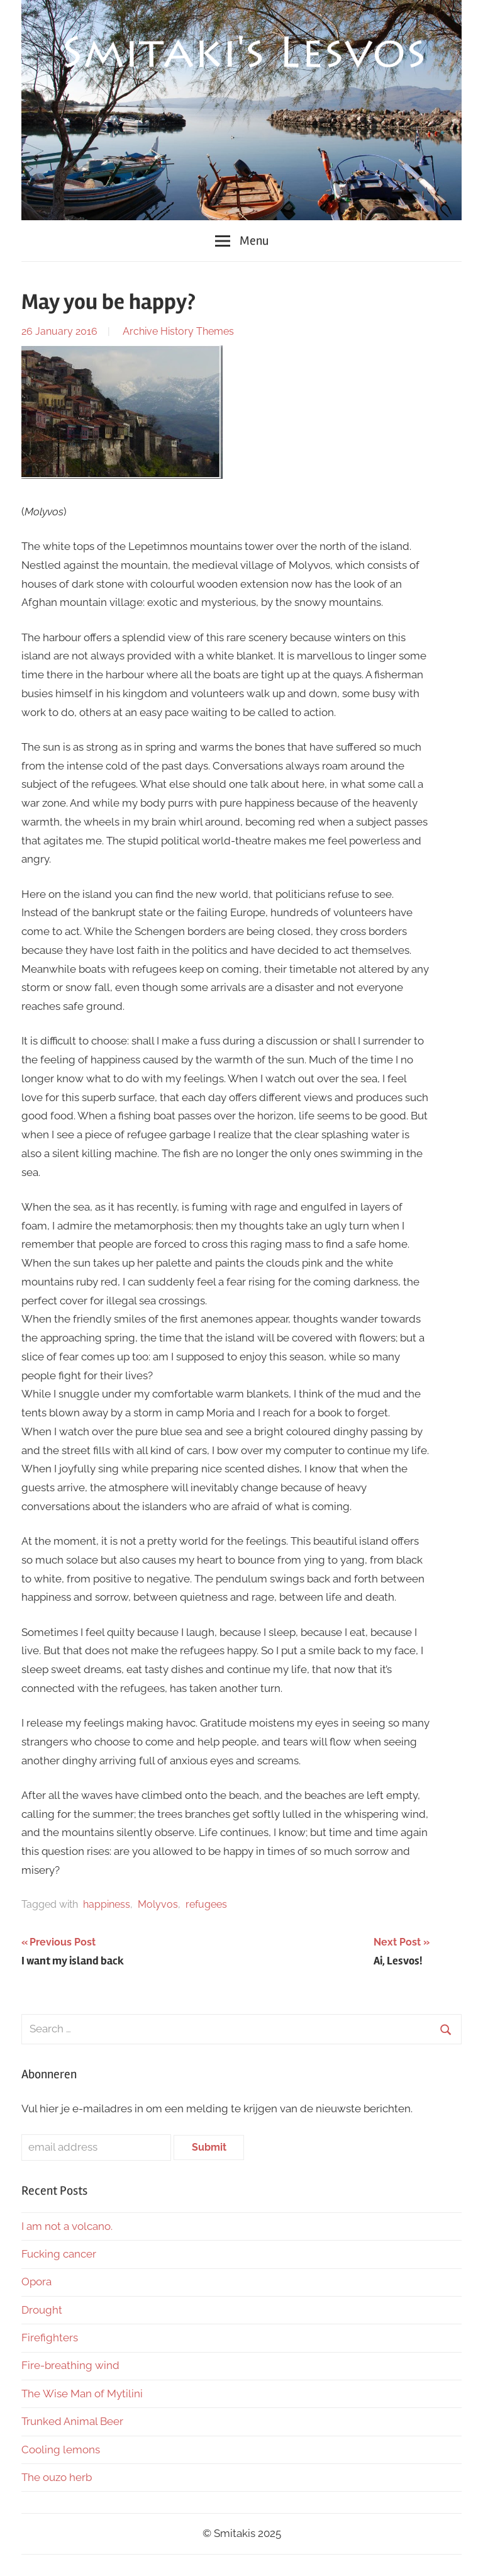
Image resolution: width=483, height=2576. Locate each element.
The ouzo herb (56, 2477)
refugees (206, 1904)
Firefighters (49, 2337)
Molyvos (158, 1904)
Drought (41, 2310)
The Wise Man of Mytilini (82, 2393)
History (177, 331)
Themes (215, 331)
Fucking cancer (58, 2254)
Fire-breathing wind (70, 2365)
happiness (106, 1904)
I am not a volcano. (67, 2226)
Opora (36, 2281)
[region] (241, 110)
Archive (140, 331)
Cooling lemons (60, 2449)
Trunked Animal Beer (73, 2421)
